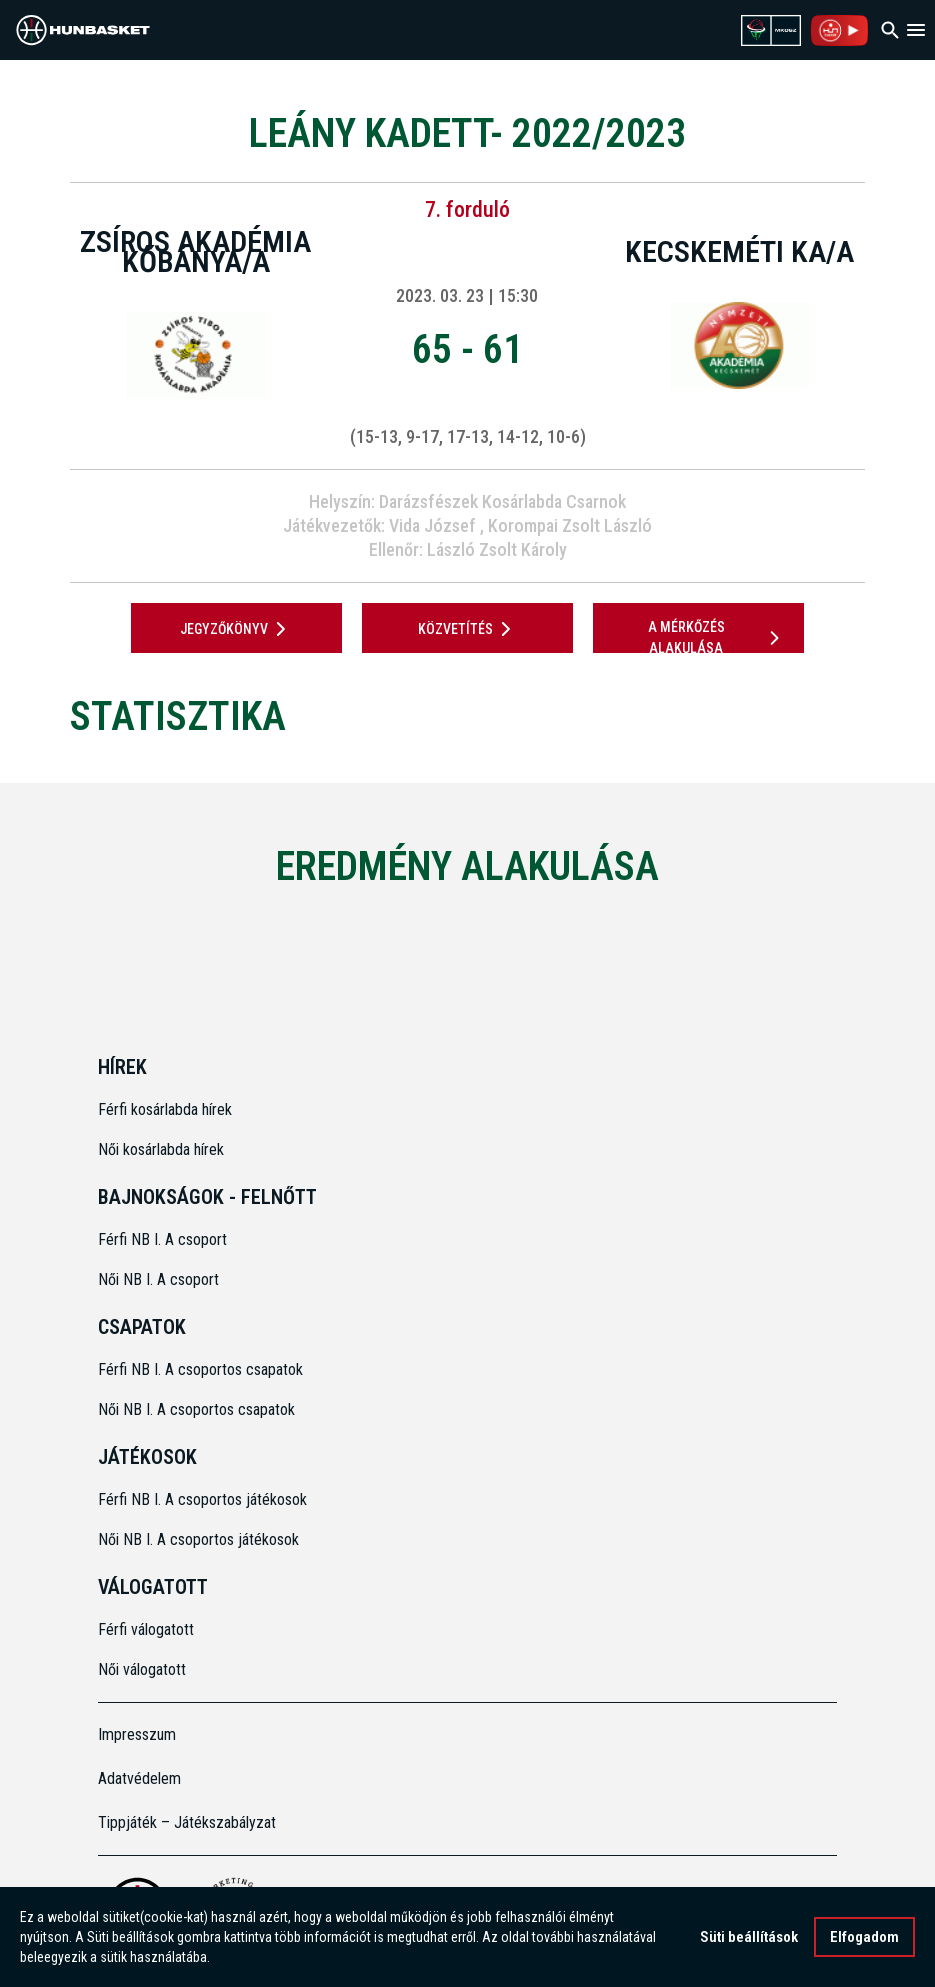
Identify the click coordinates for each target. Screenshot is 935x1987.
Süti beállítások (749, 1937)
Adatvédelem (139, 1778)
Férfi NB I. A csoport (162, 1239)
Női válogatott (142, 1669)
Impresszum (137, 1734)
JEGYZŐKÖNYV (236, 629)
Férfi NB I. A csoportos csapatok (202, 1369)
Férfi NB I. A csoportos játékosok (202, 1499)
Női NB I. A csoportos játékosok (198, 1539)
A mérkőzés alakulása (717, 637)
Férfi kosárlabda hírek (165, 1109)
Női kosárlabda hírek (161, 1149)
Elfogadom (864, 1937)
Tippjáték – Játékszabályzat (187, 1822)
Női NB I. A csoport (158, 1279)
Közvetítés (468, 629)
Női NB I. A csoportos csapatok (198, 1409)
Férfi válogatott (146, 1629)
